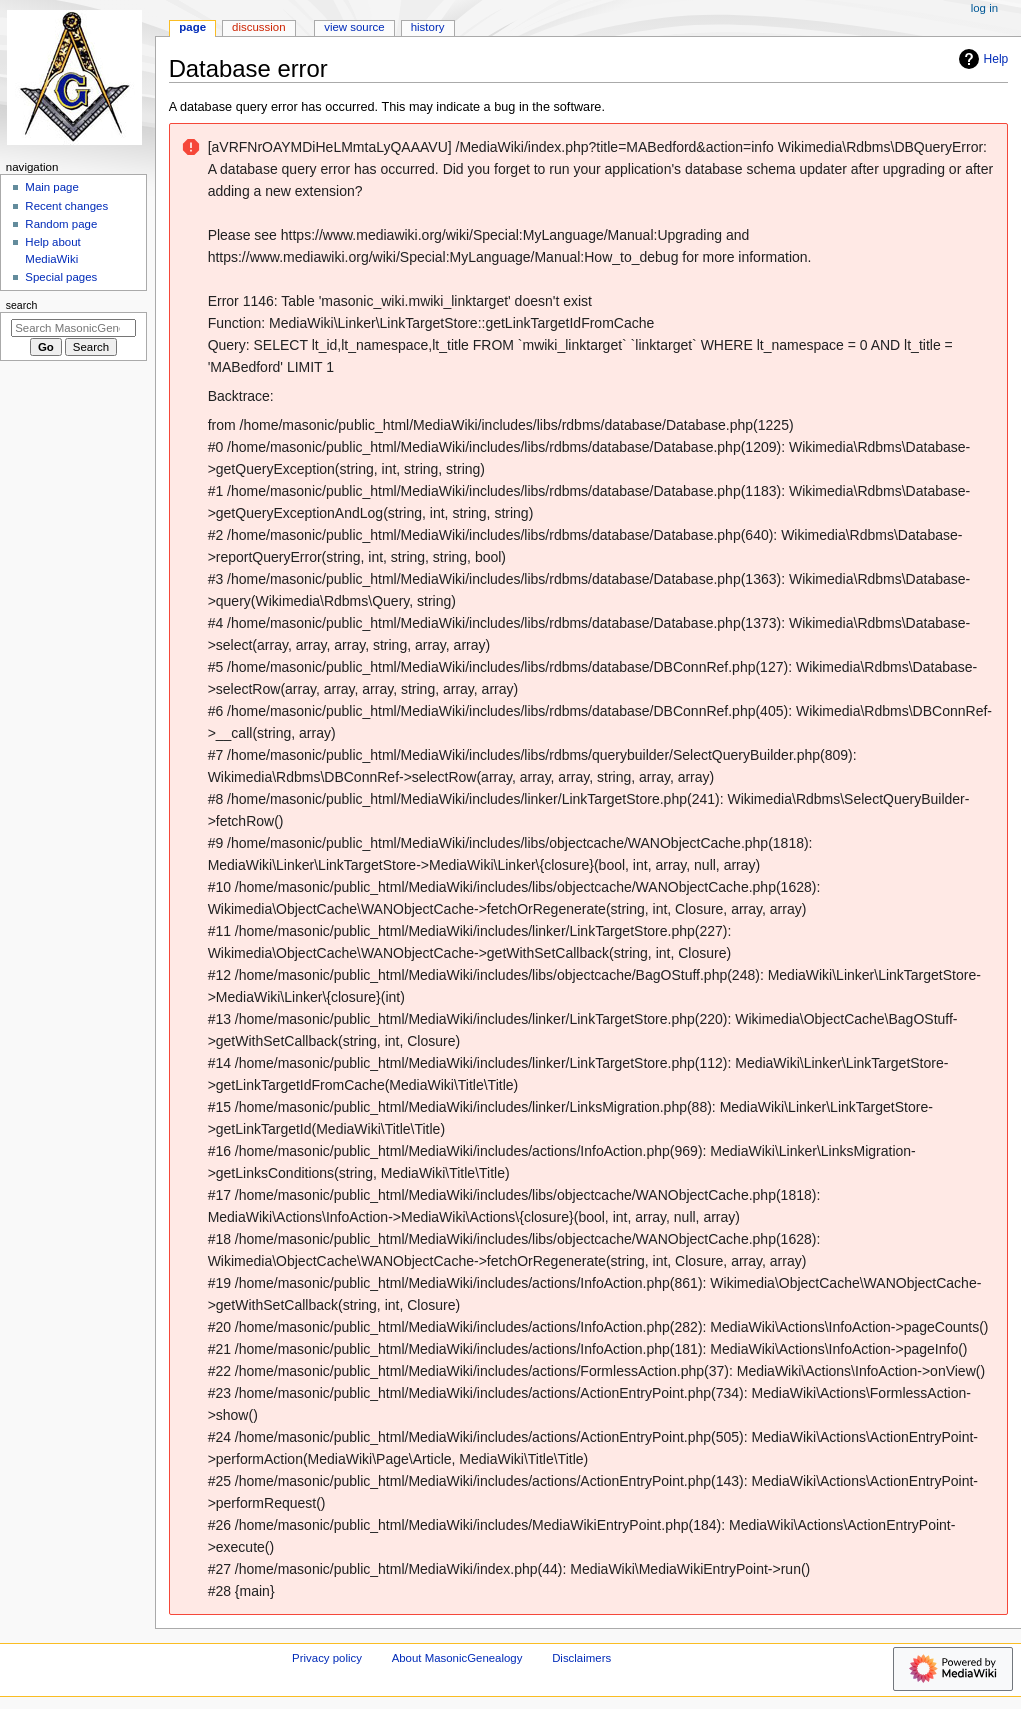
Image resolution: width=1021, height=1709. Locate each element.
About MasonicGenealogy (457, 1658)
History (428, 27)
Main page (52, 187)
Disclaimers (581, 1658)
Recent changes (66, 206)
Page (192, 27)
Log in (984, 8)
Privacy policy (327, 1658)
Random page (61, 224)
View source (354, 27)
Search (22, 305)
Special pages (61, 277)
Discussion (258, 27)
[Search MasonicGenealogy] (73, 328)
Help (981, 59)
